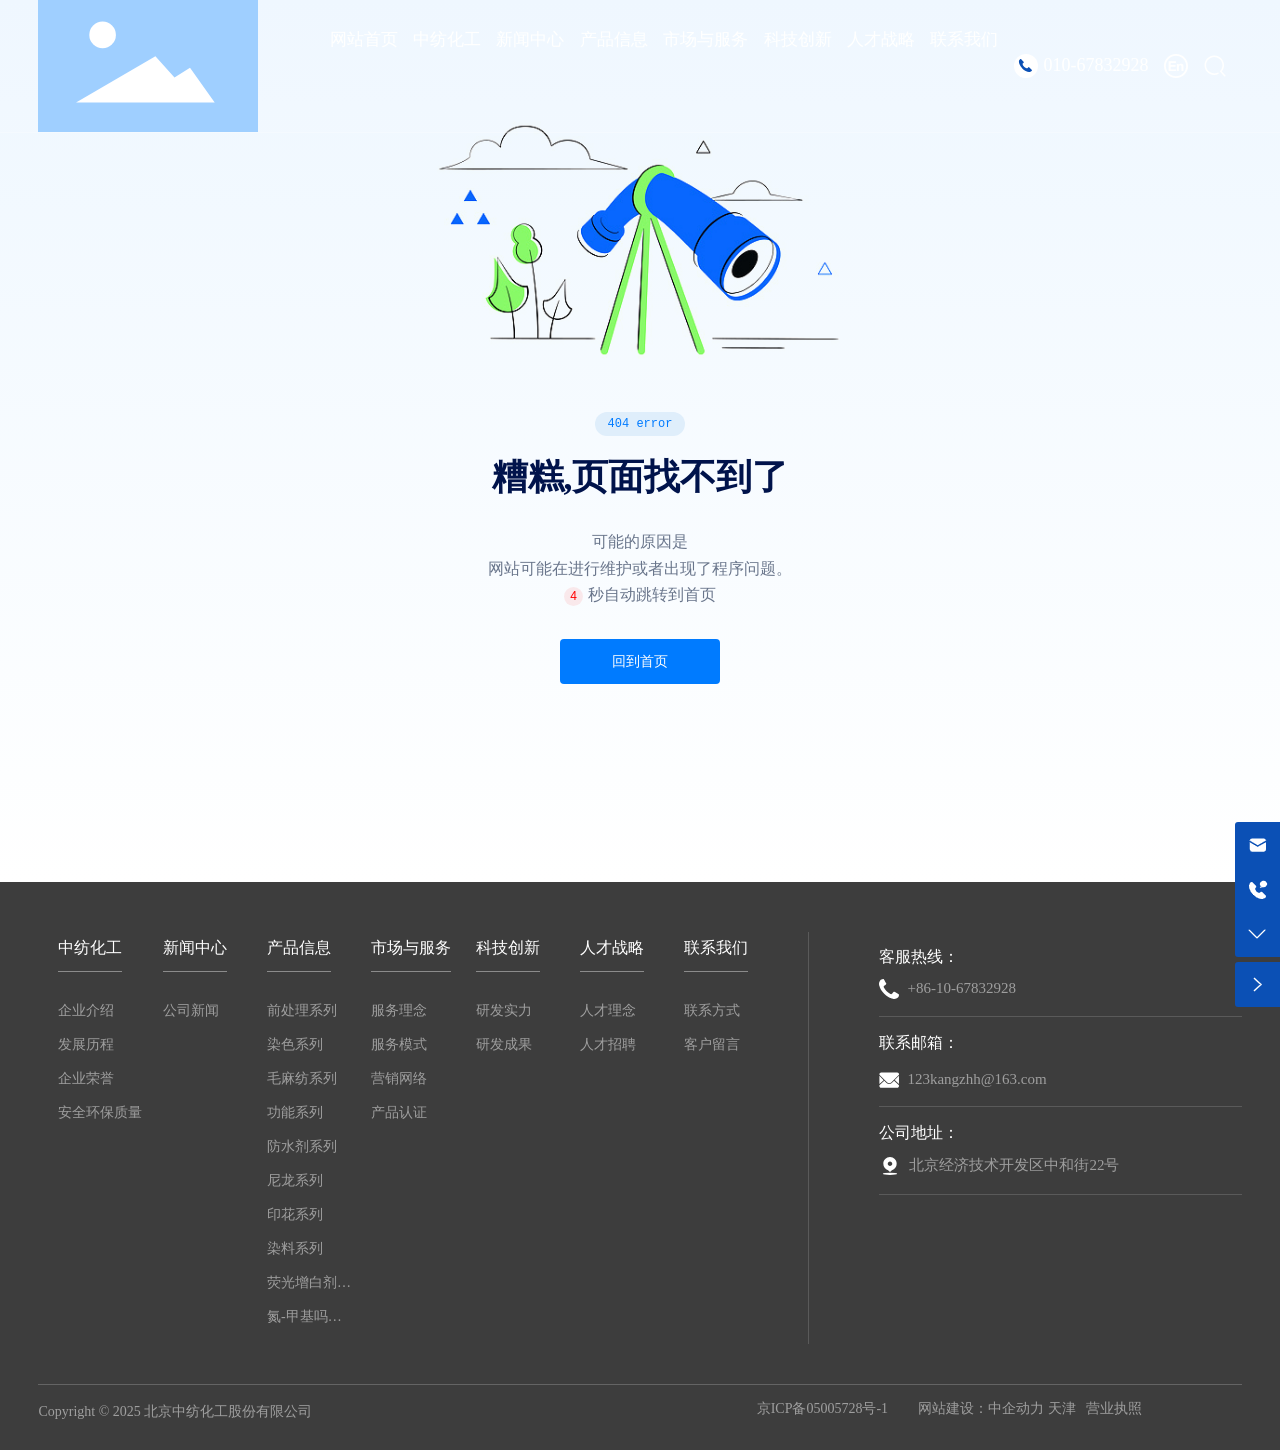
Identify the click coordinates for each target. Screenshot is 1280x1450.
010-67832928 (1096, 65)
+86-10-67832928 (961, 988)
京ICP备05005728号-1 (822, 1408)
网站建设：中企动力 (981, 1408)
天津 (1062, 1408)
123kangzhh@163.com (976, 1079)
